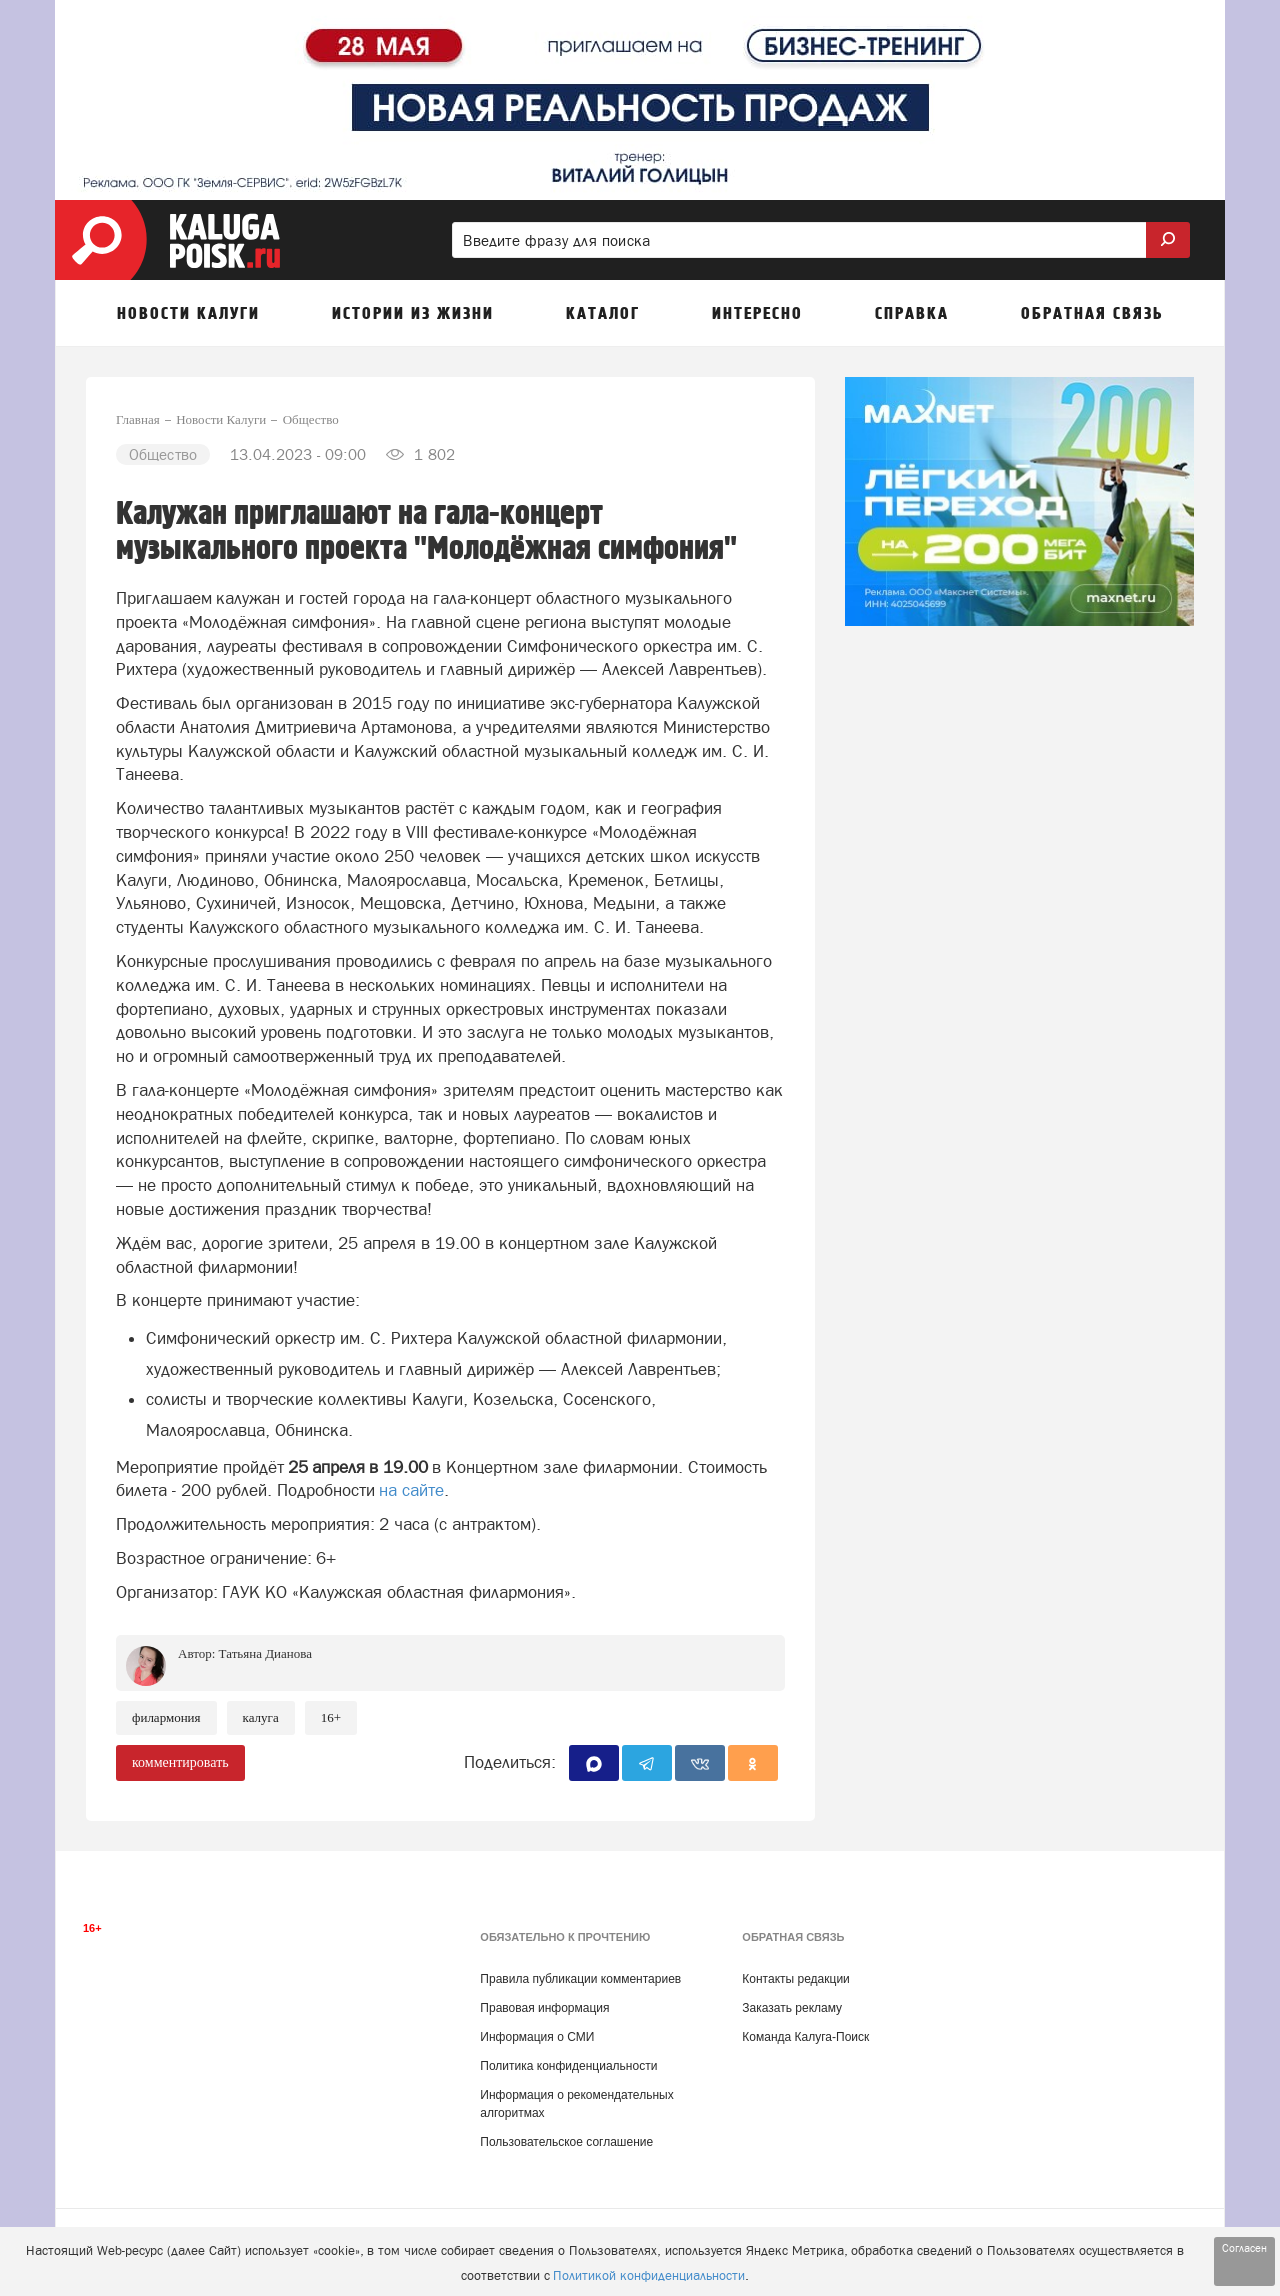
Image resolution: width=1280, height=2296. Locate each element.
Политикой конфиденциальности (649, 2275)
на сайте (411, 1490)
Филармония (166, 1717)
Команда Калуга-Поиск (805, 2037)
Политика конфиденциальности (568, 2066)
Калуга (261, 1717)
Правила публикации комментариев (580, 1979)
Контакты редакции (795, 1979)
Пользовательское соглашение (566, 2142)
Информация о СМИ (537, 2037)
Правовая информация (544, 2008)
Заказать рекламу (792, 2008)
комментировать (180, 1762)
